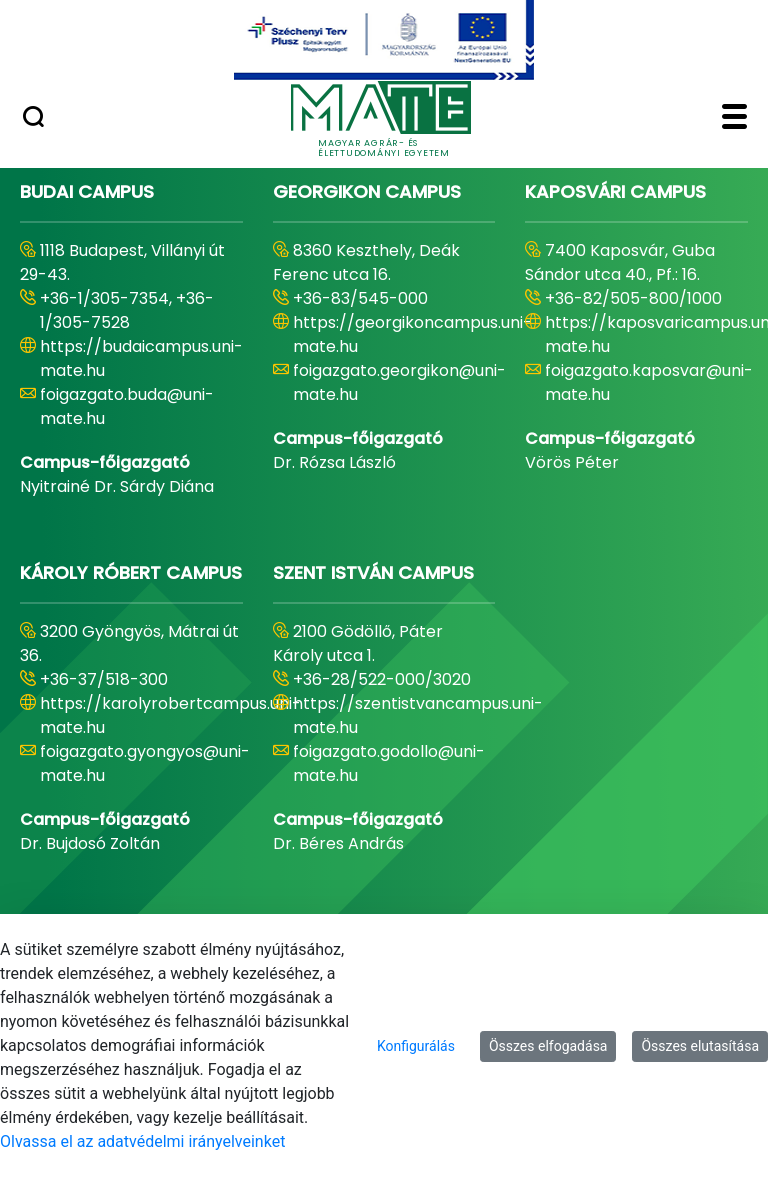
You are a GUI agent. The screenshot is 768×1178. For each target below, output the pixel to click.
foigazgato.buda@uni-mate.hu (127, 406)
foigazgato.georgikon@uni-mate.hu (399, 382)
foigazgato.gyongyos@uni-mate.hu (145, 763)
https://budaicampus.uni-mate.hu (141, 358)
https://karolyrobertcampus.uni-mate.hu (170, 715)
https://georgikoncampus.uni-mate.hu (412, 334)
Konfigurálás (416, 1046)
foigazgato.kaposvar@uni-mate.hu (649, 382)
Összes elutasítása (700, 1046)
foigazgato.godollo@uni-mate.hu (389, 763)
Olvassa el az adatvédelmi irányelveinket (142, 1141)
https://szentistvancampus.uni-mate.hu (418, 715)
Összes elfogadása (548, 1046)
